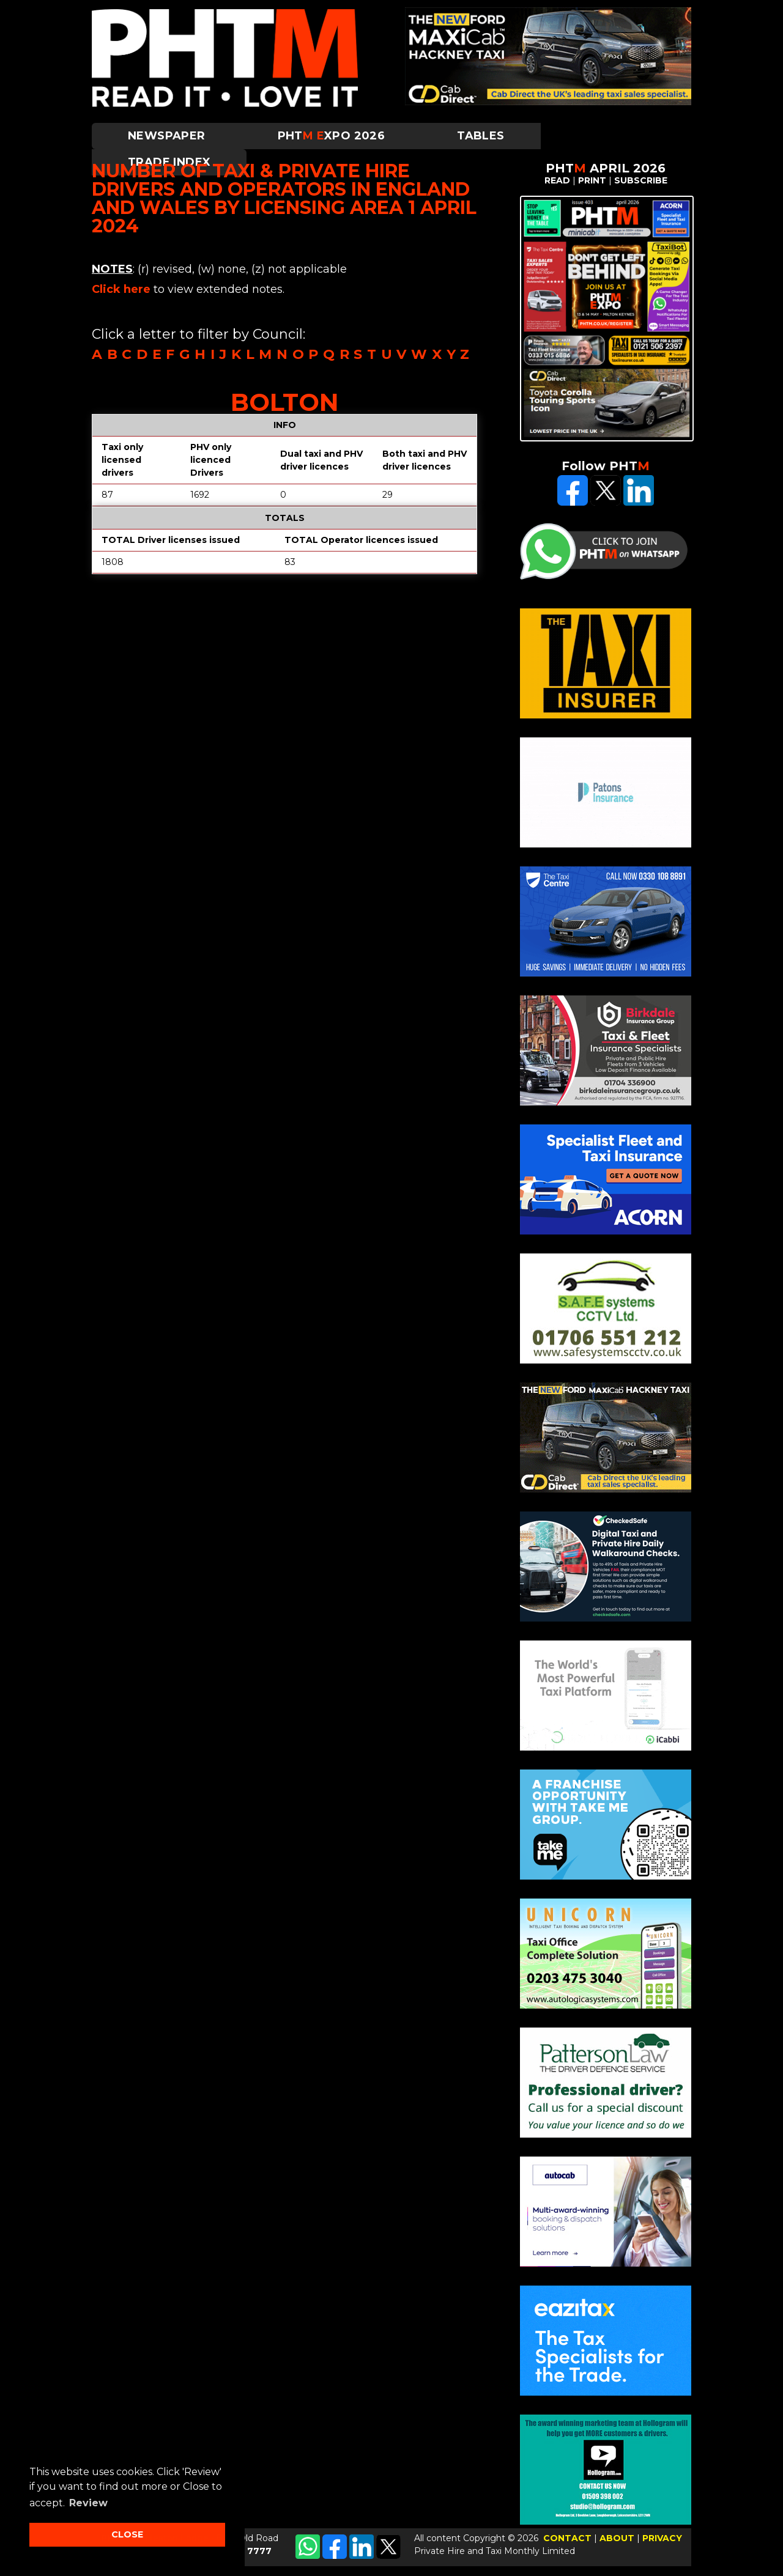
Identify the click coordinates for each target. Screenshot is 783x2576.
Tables (480, 135)
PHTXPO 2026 (331, 135)
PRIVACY (662, 2538)
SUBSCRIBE (640, 180)
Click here (121, 289)
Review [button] (88, 2503)
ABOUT (616, 2538)
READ (557, 180)
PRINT (592, 180)
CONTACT (567, 2538)
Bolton (285, 402)
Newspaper (167, 135)
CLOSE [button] (127, 2534)
